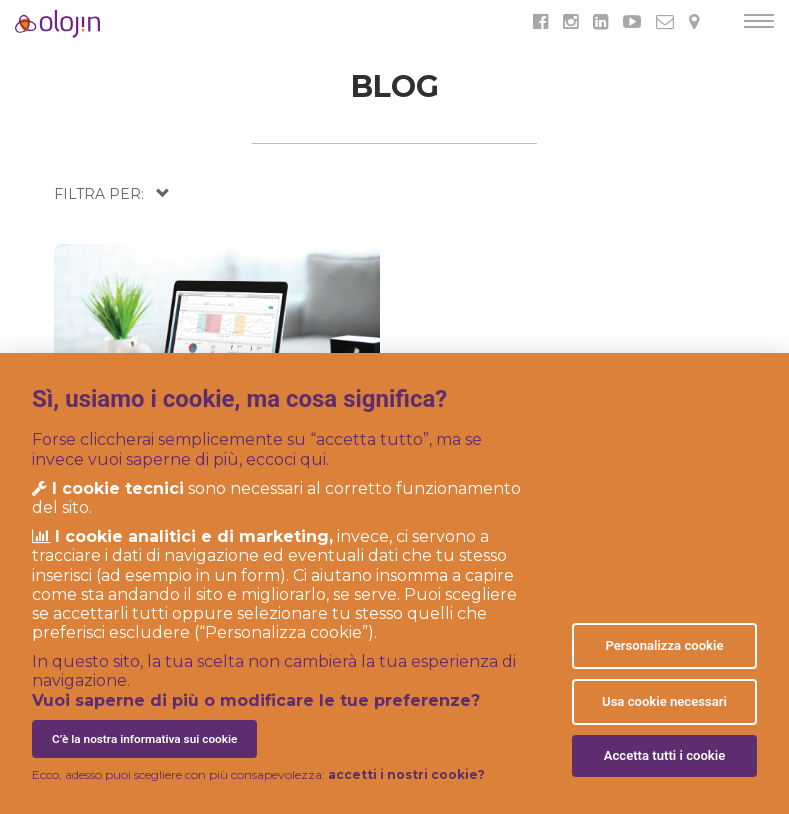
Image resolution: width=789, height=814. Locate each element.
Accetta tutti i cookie (665, 755)
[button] (112, 194)
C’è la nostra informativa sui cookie (144, 739)
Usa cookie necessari (664, 701)
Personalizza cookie (664, 645)
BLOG (395, 86)
